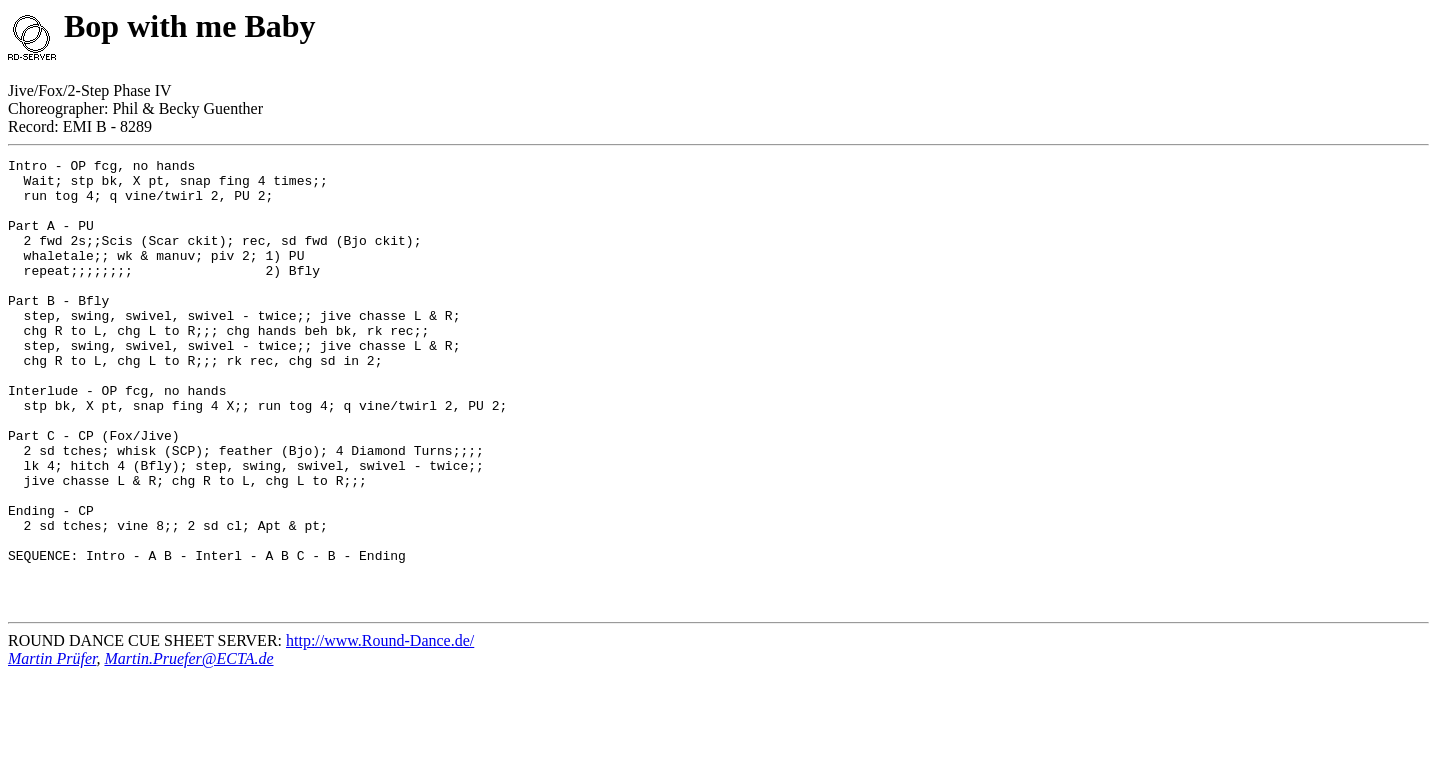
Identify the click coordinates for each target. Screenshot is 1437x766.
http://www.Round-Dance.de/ (380, 730)
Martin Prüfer (52, 748)
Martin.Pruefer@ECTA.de (188, 748)
